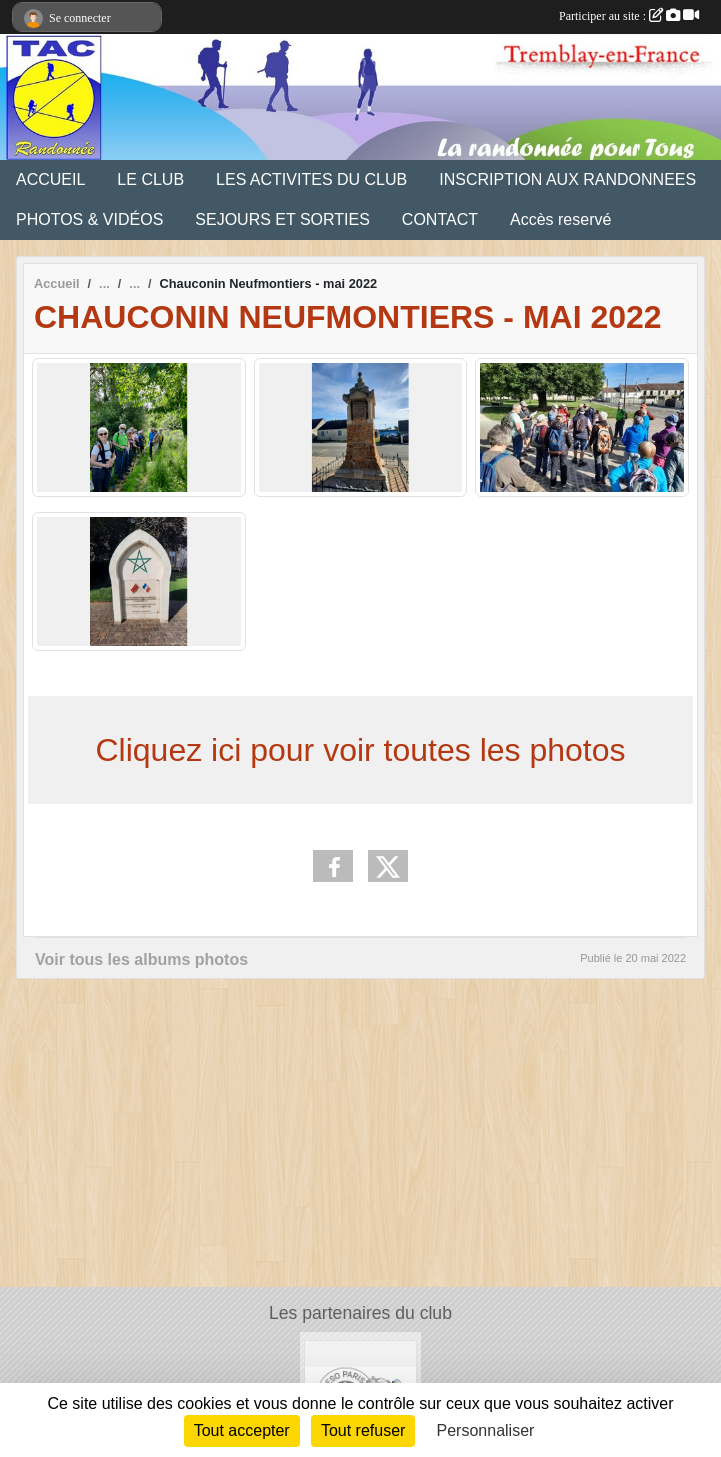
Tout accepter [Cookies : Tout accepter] (242, 1430)
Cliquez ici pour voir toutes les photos (360, 750)
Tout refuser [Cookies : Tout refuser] (363, 1430)
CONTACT (440, 219)
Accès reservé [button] (560, 219)
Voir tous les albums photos (141, 959)
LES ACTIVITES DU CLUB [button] (311, 179)
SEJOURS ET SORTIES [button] (282, 219)
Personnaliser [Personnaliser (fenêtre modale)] (486, 1430)
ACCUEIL (50, 179)
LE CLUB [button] (150, 179)
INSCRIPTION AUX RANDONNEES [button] (567, 179)
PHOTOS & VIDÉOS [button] (89, 219)
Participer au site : (629, 16)
